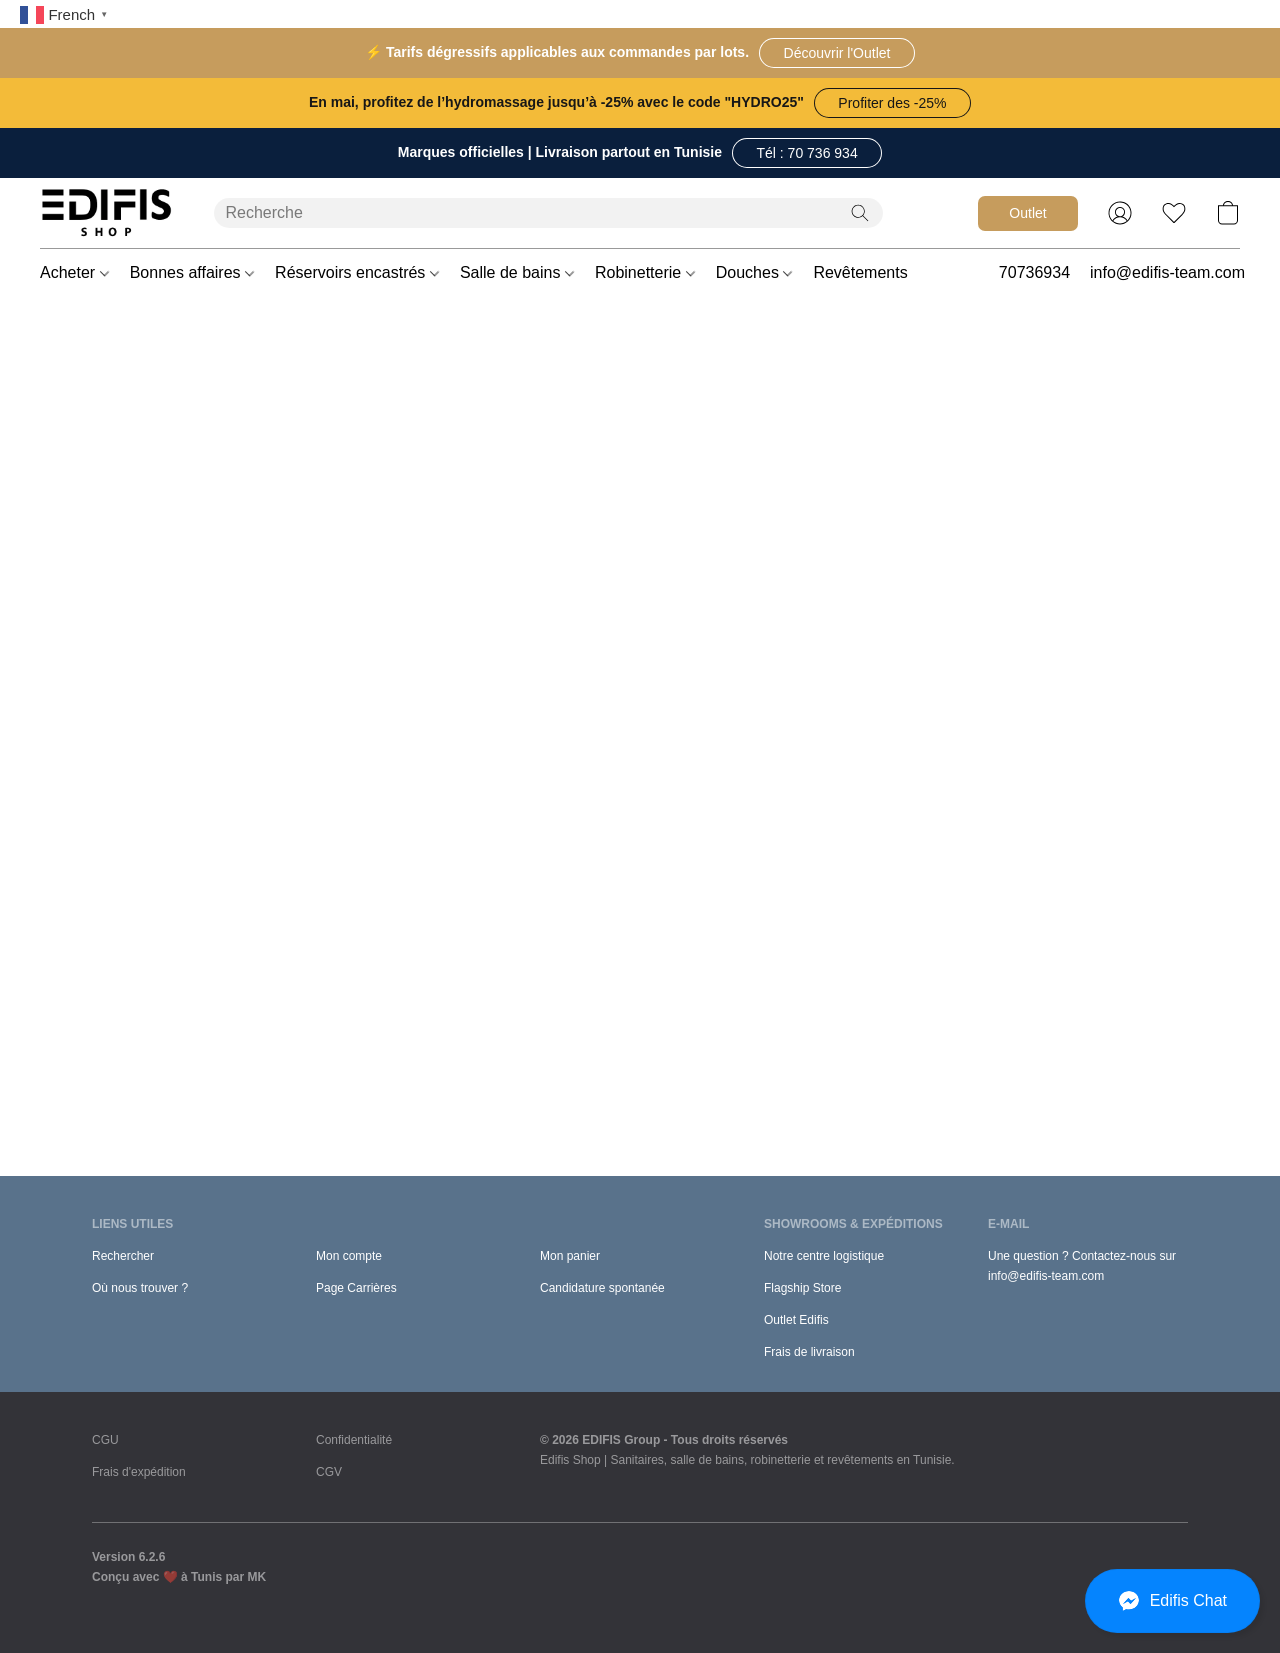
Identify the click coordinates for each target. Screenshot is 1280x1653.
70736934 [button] (1034, 272)
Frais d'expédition (139, 1472)
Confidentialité (354, 1440)
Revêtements (867, 272)
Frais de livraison (809, 1352)
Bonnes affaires (192, 272)
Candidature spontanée (602, 1288)
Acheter (74, 272)
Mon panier (570, 1256)
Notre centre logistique (824, 1256)
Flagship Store (802, 1288)
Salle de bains (517, 272)
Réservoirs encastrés (357, 272)
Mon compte (349, 1256)
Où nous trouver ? (140, 1288)
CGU (105, 1440)
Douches (754, 272)
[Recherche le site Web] (860, 213)
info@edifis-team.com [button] (1167, 272)
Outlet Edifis (796, 1320)
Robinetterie (645, 272)
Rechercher (123, 1256)
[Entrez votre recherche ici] (548, 213)
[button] (837, 53)
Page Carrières (356, 1288)
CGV (329, 1472)
